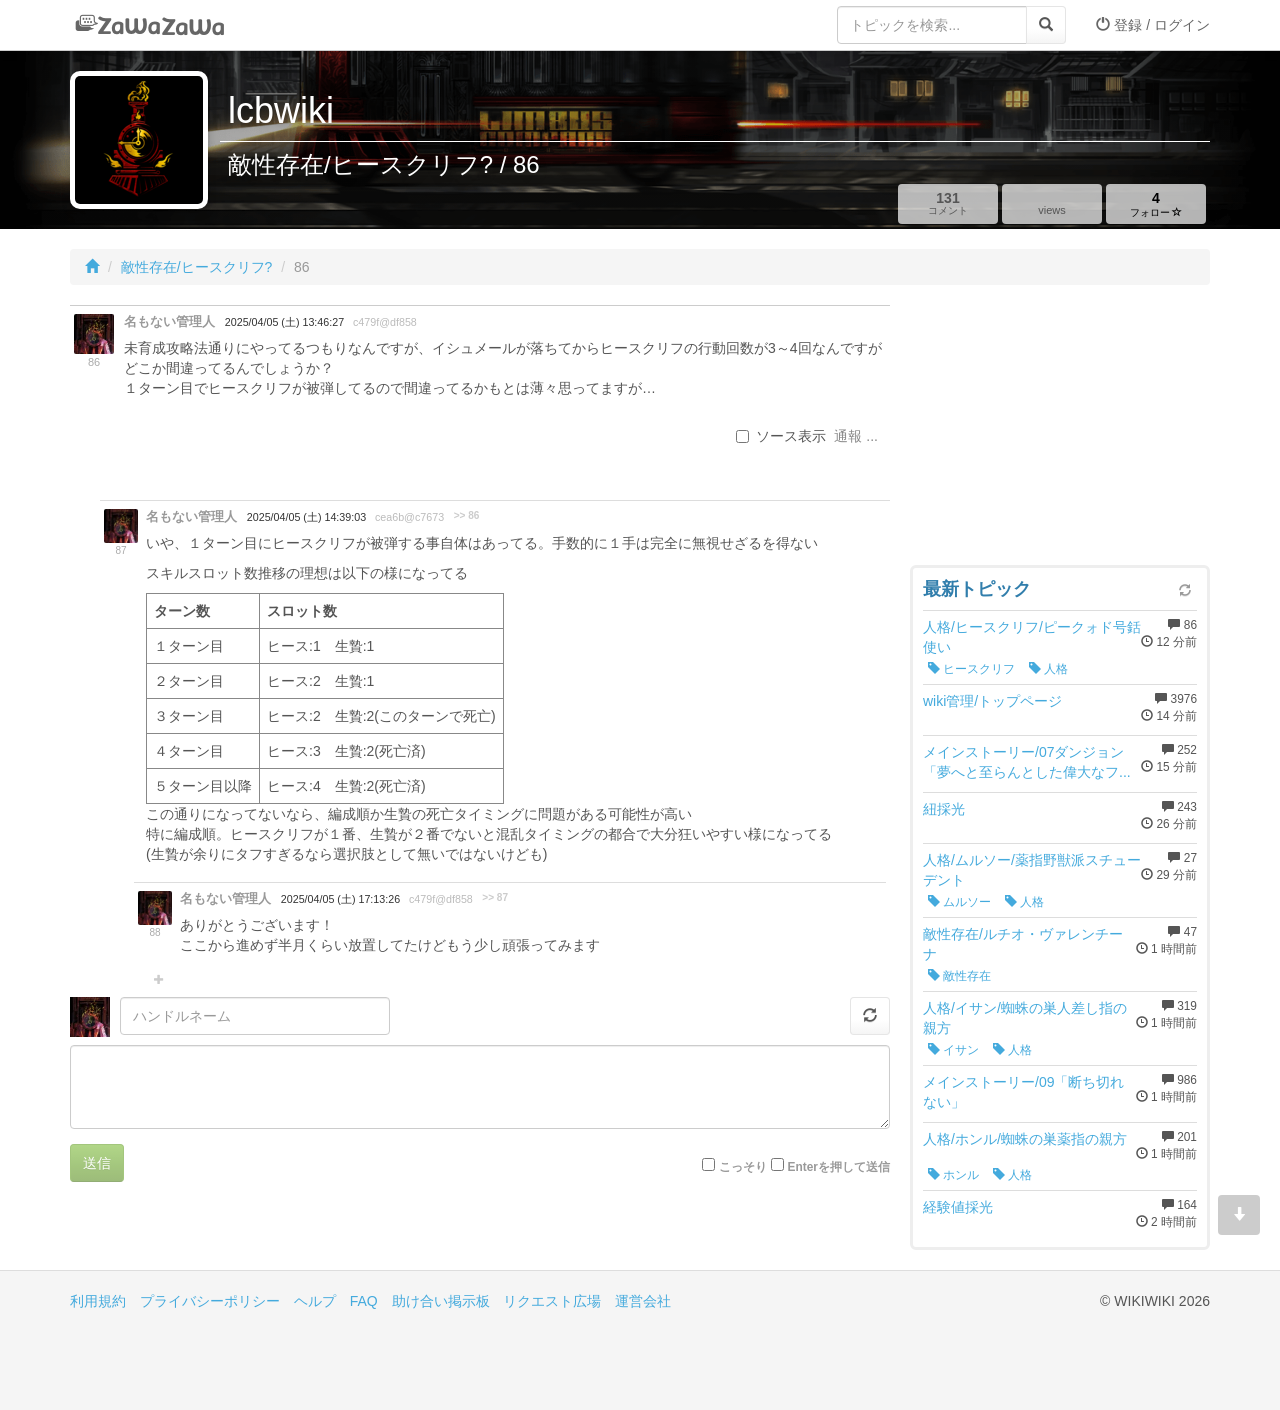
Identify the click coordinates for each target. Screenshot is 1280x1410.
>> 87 (495, 897)
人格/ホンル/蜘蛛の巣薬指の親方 (1025, 1139)
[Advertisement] (1060, 430)
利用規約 (98, 1301)
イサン (953, 1050)
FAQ (364, 1301)
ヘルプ (315, 1301)
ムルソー (959, 902)
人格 (1048, 669)
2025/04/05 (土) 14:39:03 (306, 517)
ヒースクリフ (971, 669)
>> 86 (467, 515)
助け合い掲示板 (441, 1301)
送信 (97, 1163)
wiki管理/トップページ (992, 701)
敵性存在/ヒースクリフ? (197, 267)
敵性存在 (959, 976)
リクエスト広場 (552, 1301)
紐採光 (944, 809)
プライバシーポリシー (210, 1301)
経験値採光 (958, 1207)
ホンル (953, 1175)
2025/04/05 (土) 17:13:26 (340, 899)
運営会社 (643, 1301)
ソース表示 (781, 436)
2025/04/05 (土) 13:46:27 (284, 322)
